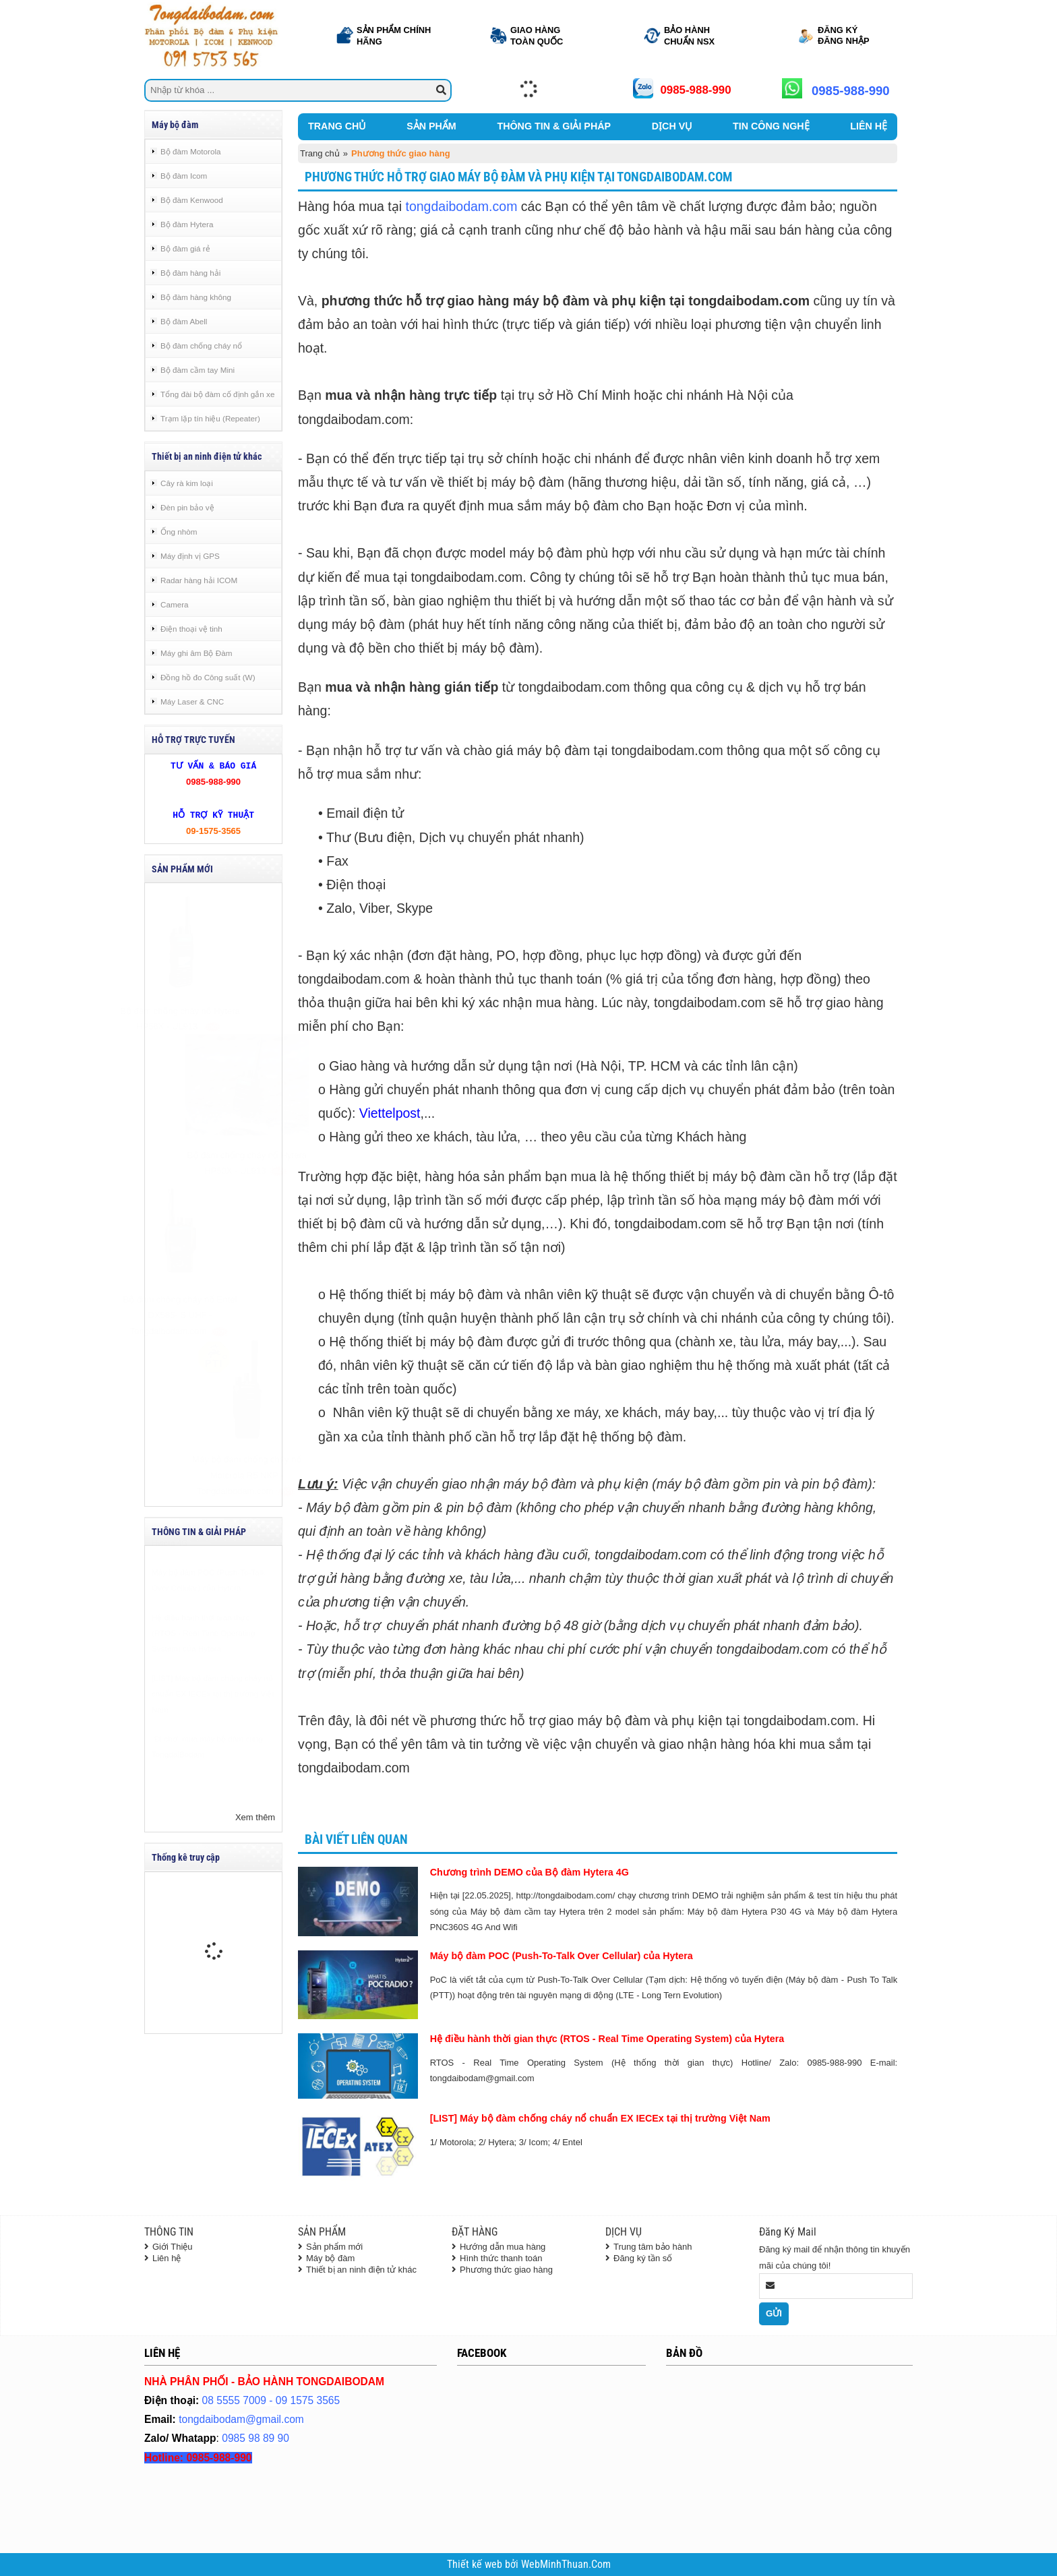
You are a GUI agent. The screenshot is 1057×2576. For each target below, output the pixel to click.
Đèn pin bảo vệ (187, 507)
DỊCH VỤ (672, 126)
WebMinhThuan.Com (566, 2564)
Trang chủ (320, 153)
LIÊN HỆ (868, 126)
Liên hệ (166, 2258)
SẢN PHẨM (431, 126)
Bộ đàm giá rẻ (185, 248)
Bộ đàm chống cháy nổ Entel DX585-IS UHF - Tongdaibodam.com (213, 1315)
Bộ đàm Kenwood (191, 200)
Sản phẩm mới (334, 2247)
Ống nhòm (178, 531)
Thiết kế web (476, 2564)
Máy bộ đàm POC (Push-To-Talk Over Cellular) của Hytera (561, 1955)
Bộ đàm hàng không (195, 297)
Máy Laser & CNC (192, 701)
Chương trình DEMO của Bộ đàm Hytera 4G (529, 1872)
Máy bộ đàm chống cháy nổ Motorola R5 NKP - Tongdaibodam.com (213, 1475)
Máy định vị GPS (190, 555)
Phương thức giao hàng (506, 2270)
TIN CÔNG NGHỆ (771, 126)
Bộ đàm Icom (183, 175)
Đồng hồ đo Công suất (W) (207, 677)
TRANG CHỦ (336, 126)
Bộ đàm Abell (183, 321)
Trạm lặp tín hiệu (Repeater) (210, 418)
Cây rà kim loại (186, 483)
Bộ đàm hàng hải (190, 272)
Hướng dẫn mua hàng (502, 2247)
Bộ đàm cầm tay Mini (197, 369)
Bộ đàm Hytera (186, 224)
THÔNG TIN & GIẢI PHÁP (554, 126)
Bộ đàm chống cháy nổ (201, 345)
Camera (174, 604)
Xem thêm (255, 1817)
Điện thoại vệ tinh (191, 628)
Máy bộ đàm (330, 2258)
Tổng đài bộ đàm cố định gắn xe (217, 394)
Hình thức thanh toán (501, 2258)
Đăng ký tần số (642, 2258)
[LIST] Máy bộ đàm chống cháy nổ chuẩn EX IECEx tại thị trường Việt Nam (213, 1727)
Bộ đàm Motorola (190, 151)
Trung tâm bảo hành (652, 2247)
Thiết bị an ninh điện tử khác (361, 2270)
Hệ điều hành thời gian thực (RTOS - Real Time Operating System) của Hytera (203, 1666)
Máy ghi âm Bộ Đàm (196, 653)
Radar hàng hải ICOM (198, 580)
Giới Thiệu (172, 2247)
